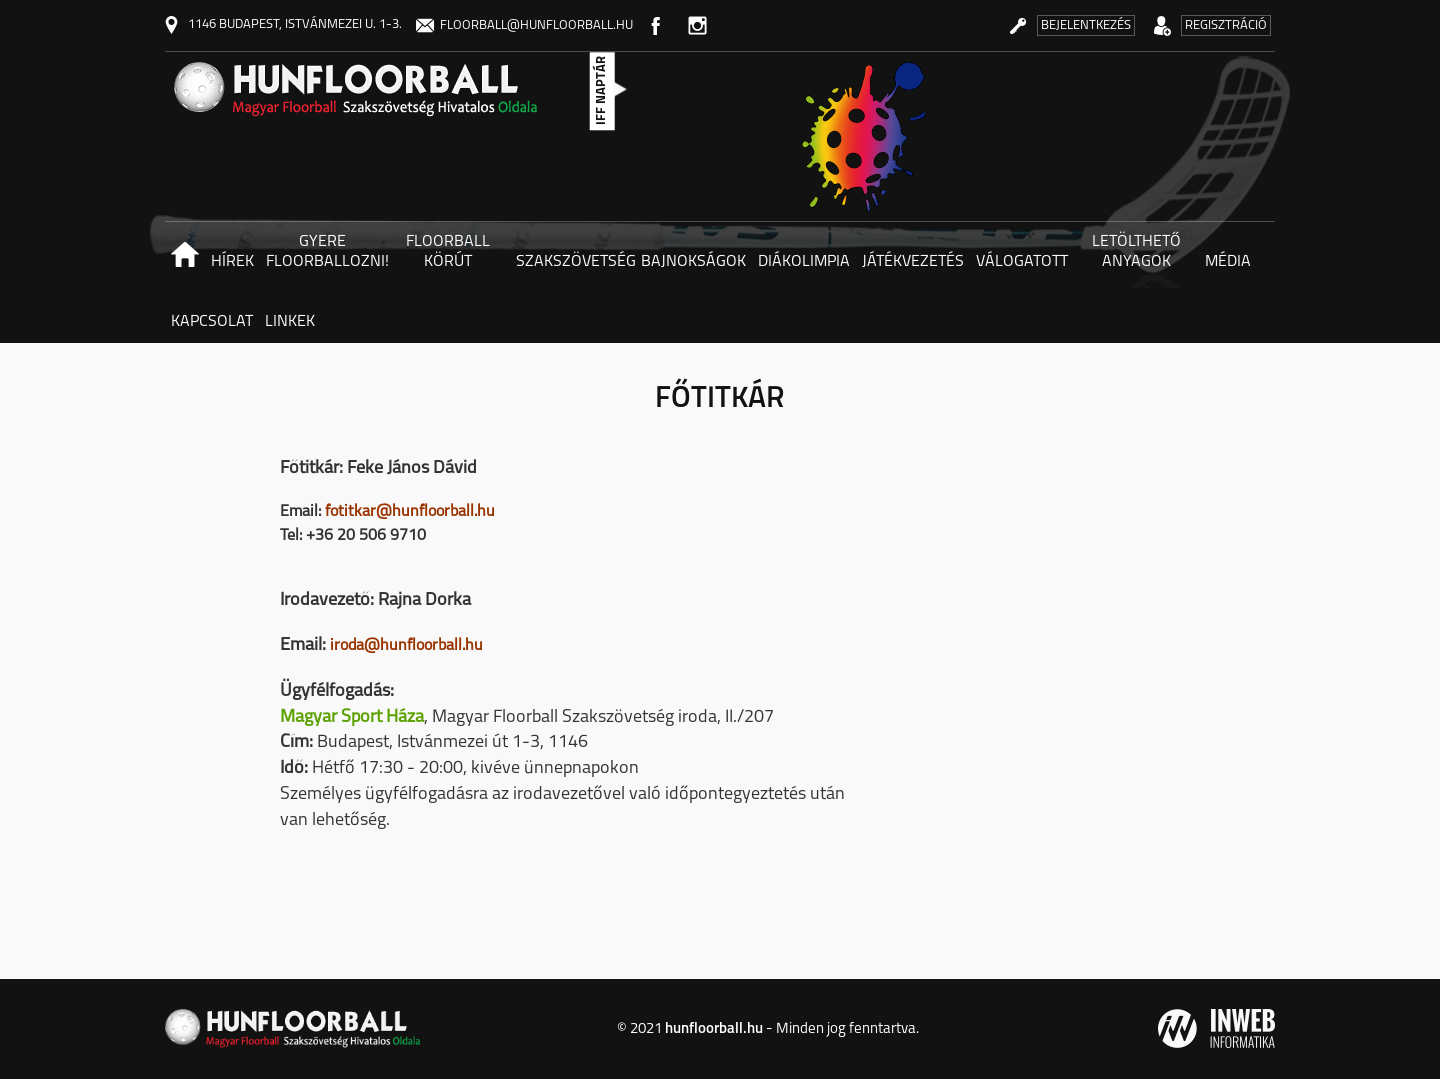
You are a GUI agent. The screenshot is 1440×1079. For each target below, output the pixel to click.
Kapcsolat (212, 322)
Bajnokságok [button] (693, 262)
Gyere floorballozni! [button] (325, 252)
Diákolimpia (804, 262)
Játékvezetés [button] (913, 262)
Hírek (232, 262)
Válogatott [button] (1022, 262)
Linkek (290, 322)
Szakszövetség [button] (575, 262)
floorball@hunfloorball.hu (524, 25)
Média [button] (1228, 262)
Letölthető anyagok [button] (1136, 252)
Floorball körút (448, 252)
